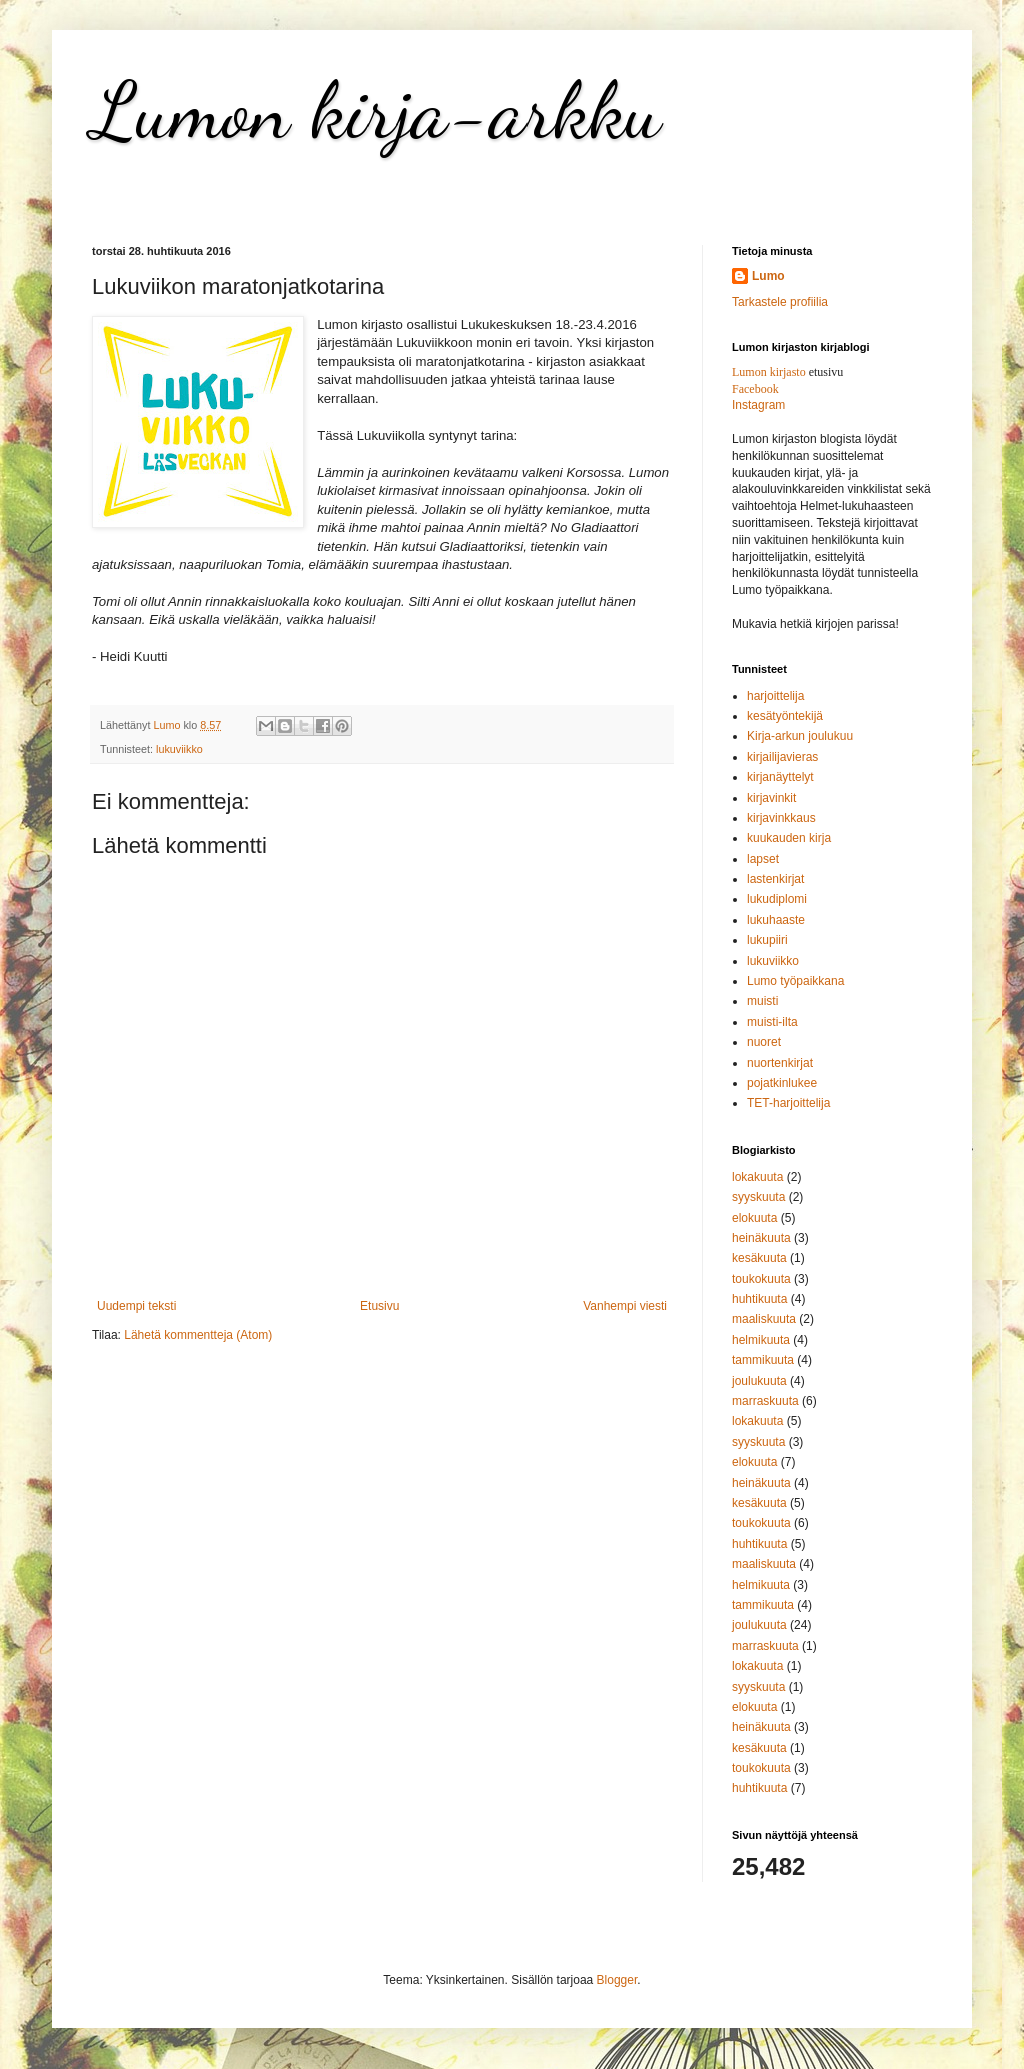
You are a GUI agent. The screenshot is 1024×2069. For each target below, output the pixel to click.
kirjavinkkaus (781, 818)
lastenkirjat (775, 879)
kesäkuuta (759, 1258)
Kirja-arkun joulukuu (800, 736)
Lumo (768, 276)
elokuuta (754, 1218)
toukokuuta (761, 1279)
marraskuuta (765, 1401)
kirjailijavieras (782, 757)
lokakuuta (757, 1177)
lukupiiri (767, 940)
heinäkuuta (761, 1238)
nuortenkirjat (780, 1063)
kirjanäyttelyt (780, 777)
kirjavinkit (771, 798)
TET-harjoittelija (788, 1103)
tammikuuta (763, 1360)
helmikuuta (761, 1340)
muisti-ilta (772, 1022)
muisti (762, 1001)
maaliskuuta (764, 1319)
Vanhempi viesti (625, 1306)
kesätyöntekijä (785, 716)
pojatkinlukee (782, 1083)
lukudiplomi (777, 899)
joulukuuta (759, 1381)
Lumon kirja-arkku (376, 110)
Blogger (617, 1980)
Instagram (758, 405)
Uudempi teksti (136, 1306)
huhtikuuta (759, 1299)
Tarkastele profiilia (780, 302)
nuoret (764, 1042)
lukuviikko (179, 749)
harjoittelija (775, 696)
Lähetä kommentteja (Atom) (198, 1335)
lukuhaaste (776, 920)
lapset (763, 859)
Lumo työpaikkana (795, 981)
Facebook (755, 389)
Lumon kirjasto (769, 372)
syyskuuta (758, 1197)
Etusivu (379, 1306)
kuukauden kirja (789, 838)
